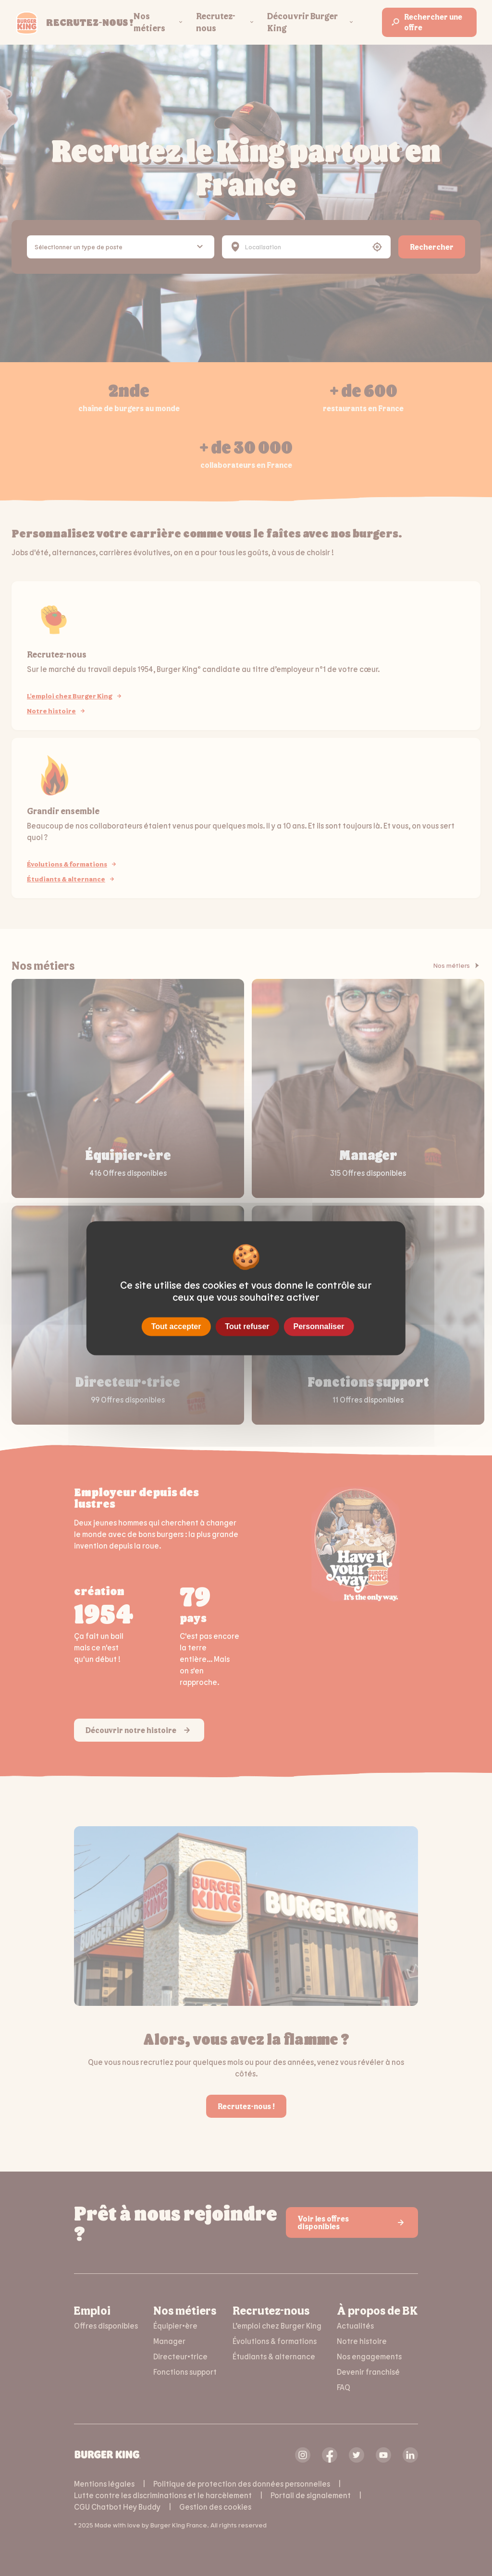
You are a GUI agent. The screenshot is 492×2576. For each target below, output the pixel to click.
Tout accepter (176, 1326)
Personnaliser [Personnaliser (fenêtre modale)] (319, 1326)
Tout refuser (247, 1326)
